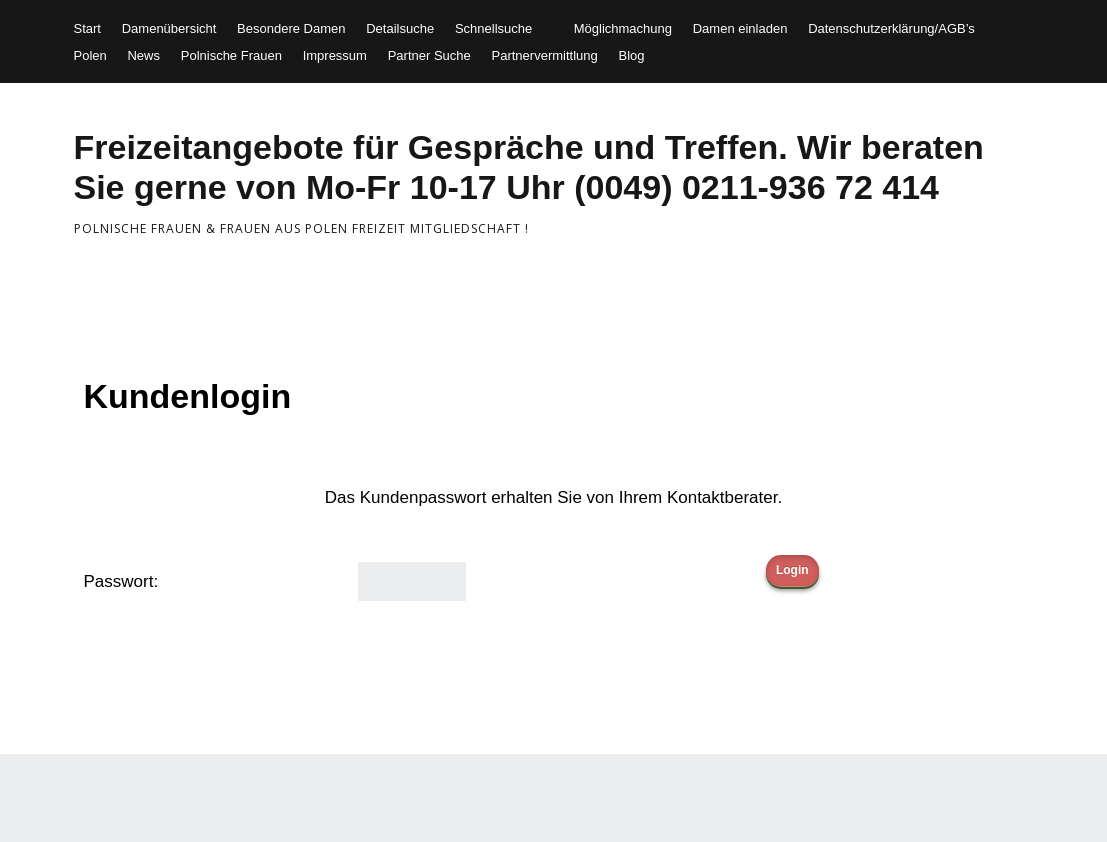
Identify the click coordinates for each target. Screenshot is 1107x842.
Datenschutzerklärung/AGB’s (891, 28)
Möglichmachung (623, 28)
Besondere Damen (291, 28)
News (143, 55)
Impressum (335, 55)
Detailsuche (400, 28)
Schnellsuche (493, 28)
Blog (631, 55)
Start (87, 28)
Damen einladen (740, 28)
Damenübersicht (169, 28)
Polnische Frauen (231, 55)
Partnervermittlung (545, 55)
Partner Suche (429, 55)
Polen (90, 55)
